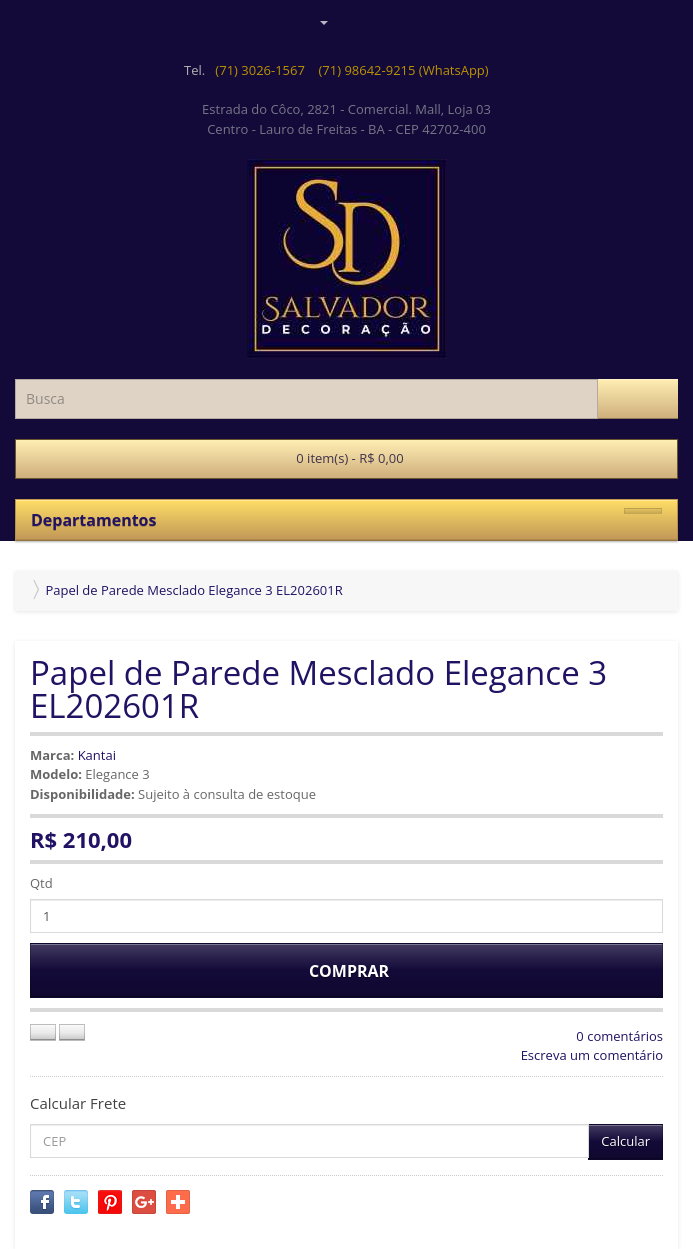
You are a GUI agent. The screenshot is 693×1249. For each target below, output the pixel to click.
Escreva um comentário (592, 1055)
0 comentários (619, 1036)
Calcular (625, 1141)
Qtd (41, 883)
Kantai (97, 755)
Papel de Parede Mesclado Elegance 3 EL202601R (193, 590)
